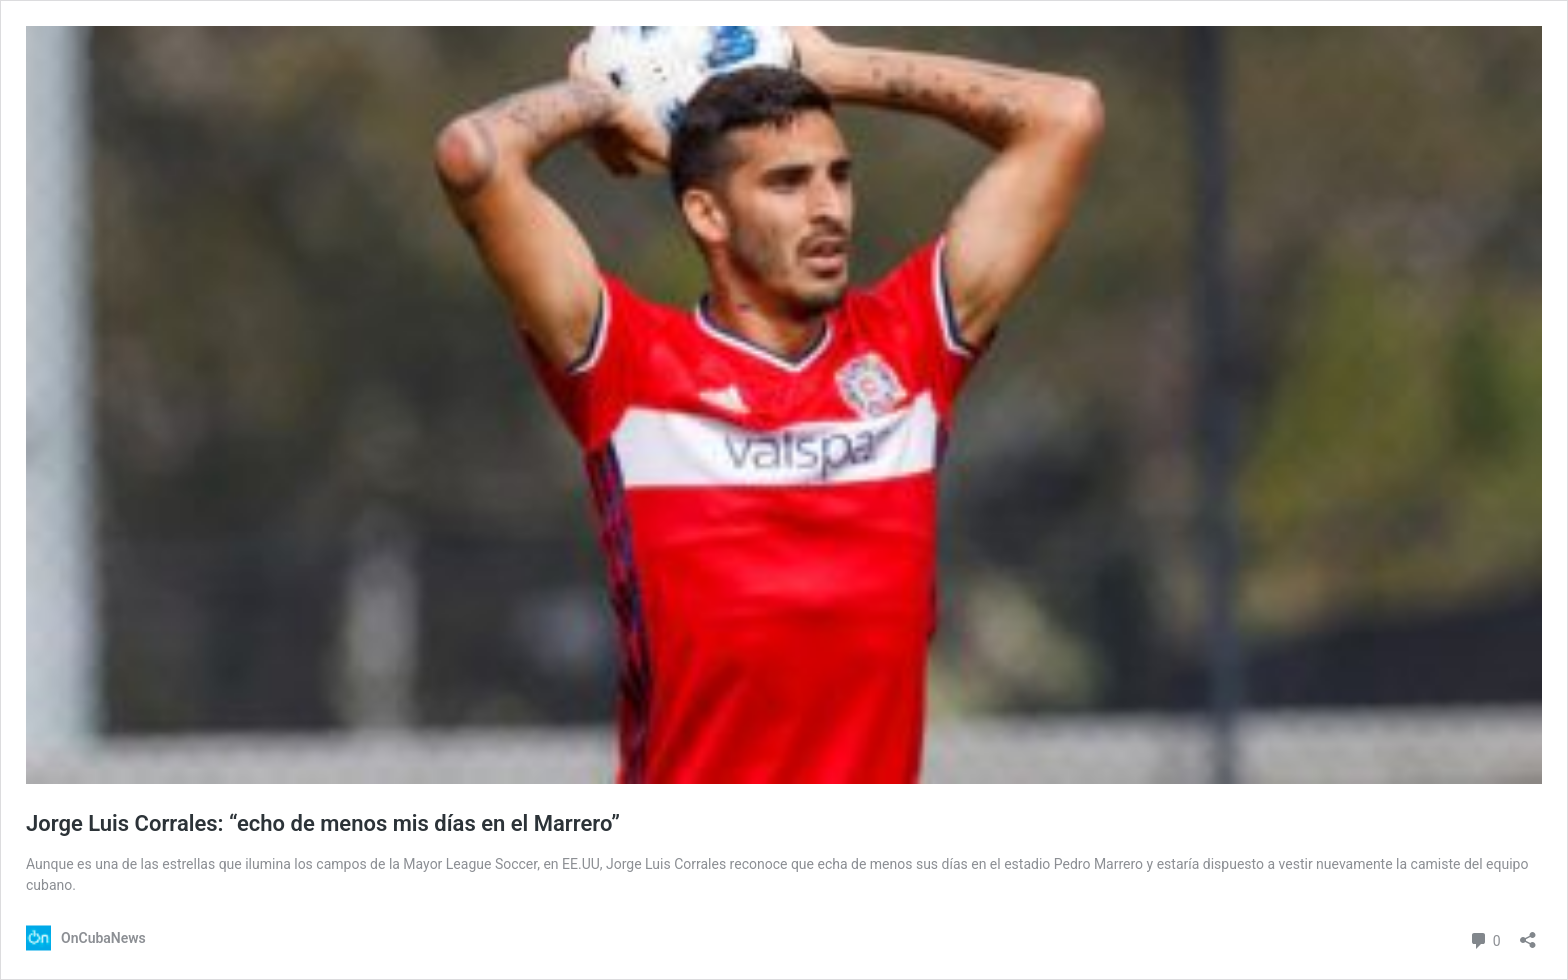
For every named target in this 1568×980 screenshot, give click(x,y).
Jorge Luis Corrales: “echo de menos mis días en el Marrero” (323, 823)
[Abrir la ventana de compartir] (1528, 933)
